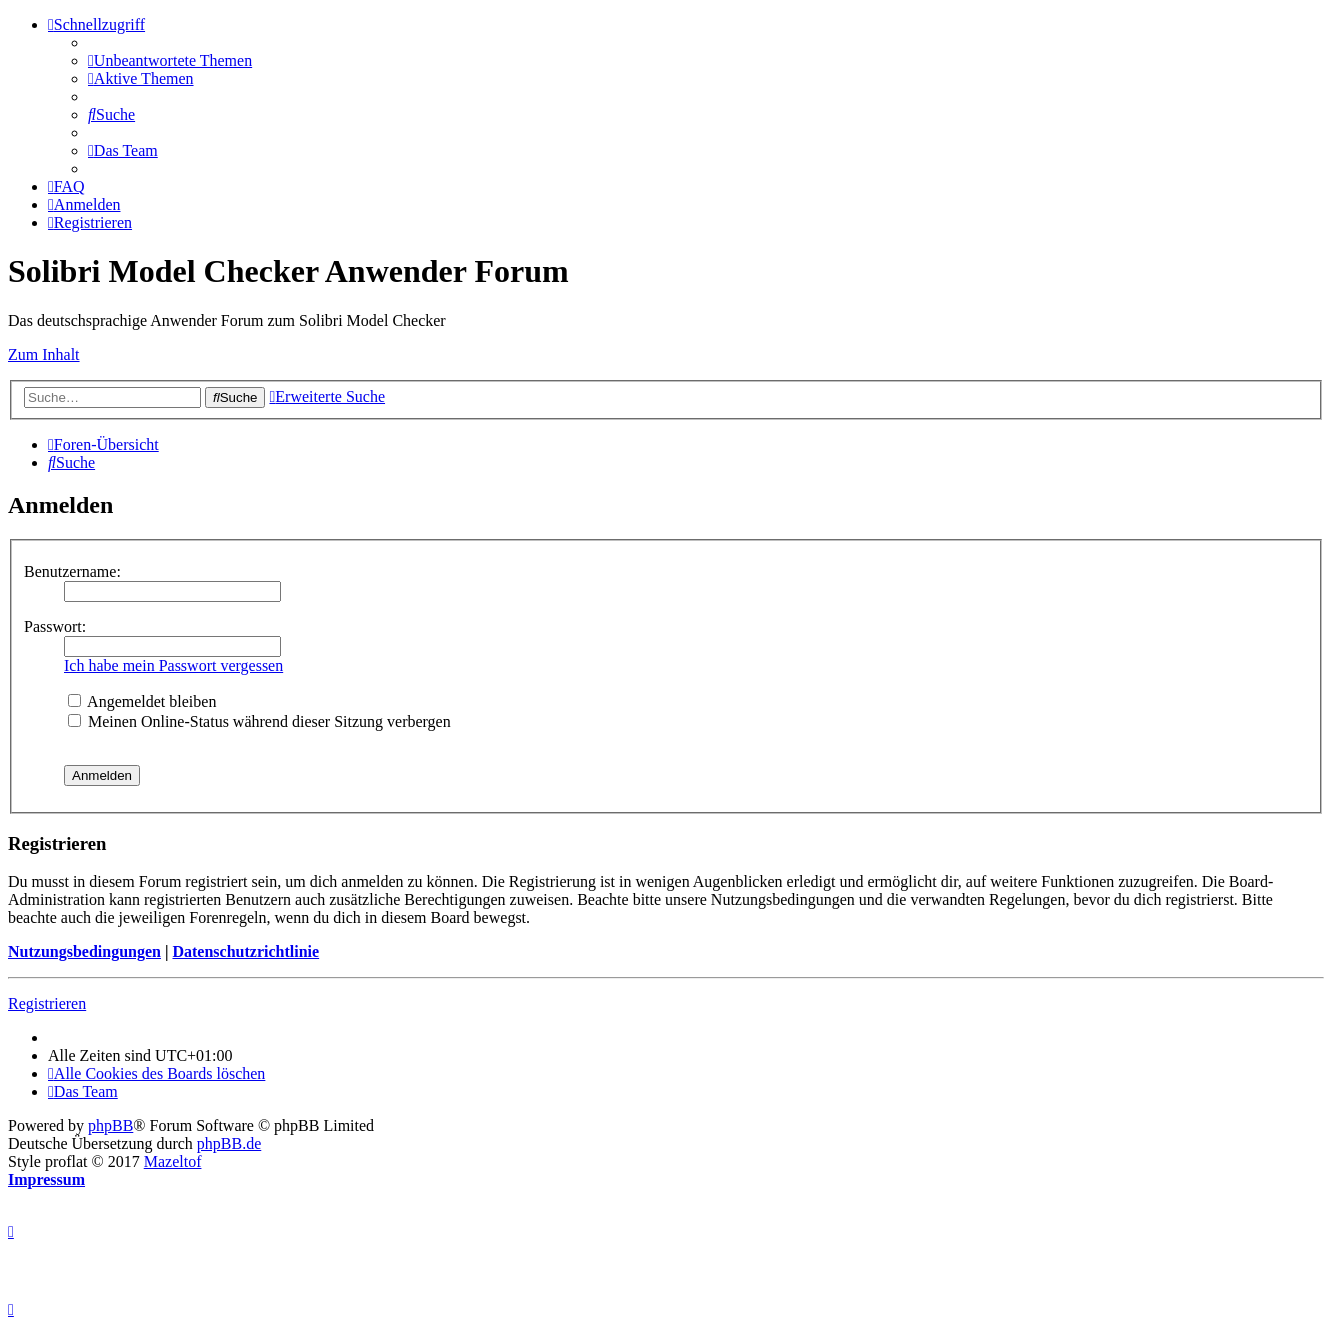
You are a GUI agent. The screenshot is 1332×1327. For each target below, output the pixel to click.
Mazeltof (173, 1161)
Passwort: (55, 626)
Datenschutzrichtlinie (245, 951)
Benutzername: (72, 571)
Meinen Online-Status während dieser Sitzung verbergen (259, 721)
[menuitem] (170, 60)
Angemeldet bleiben (142, 701)
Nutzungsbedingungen (84, 951)
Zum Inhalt (44, 354)
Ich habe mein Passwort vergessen (173, 665)
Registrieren (47, 1003)
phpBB (110, 1125)
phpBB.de (229, 1143)
